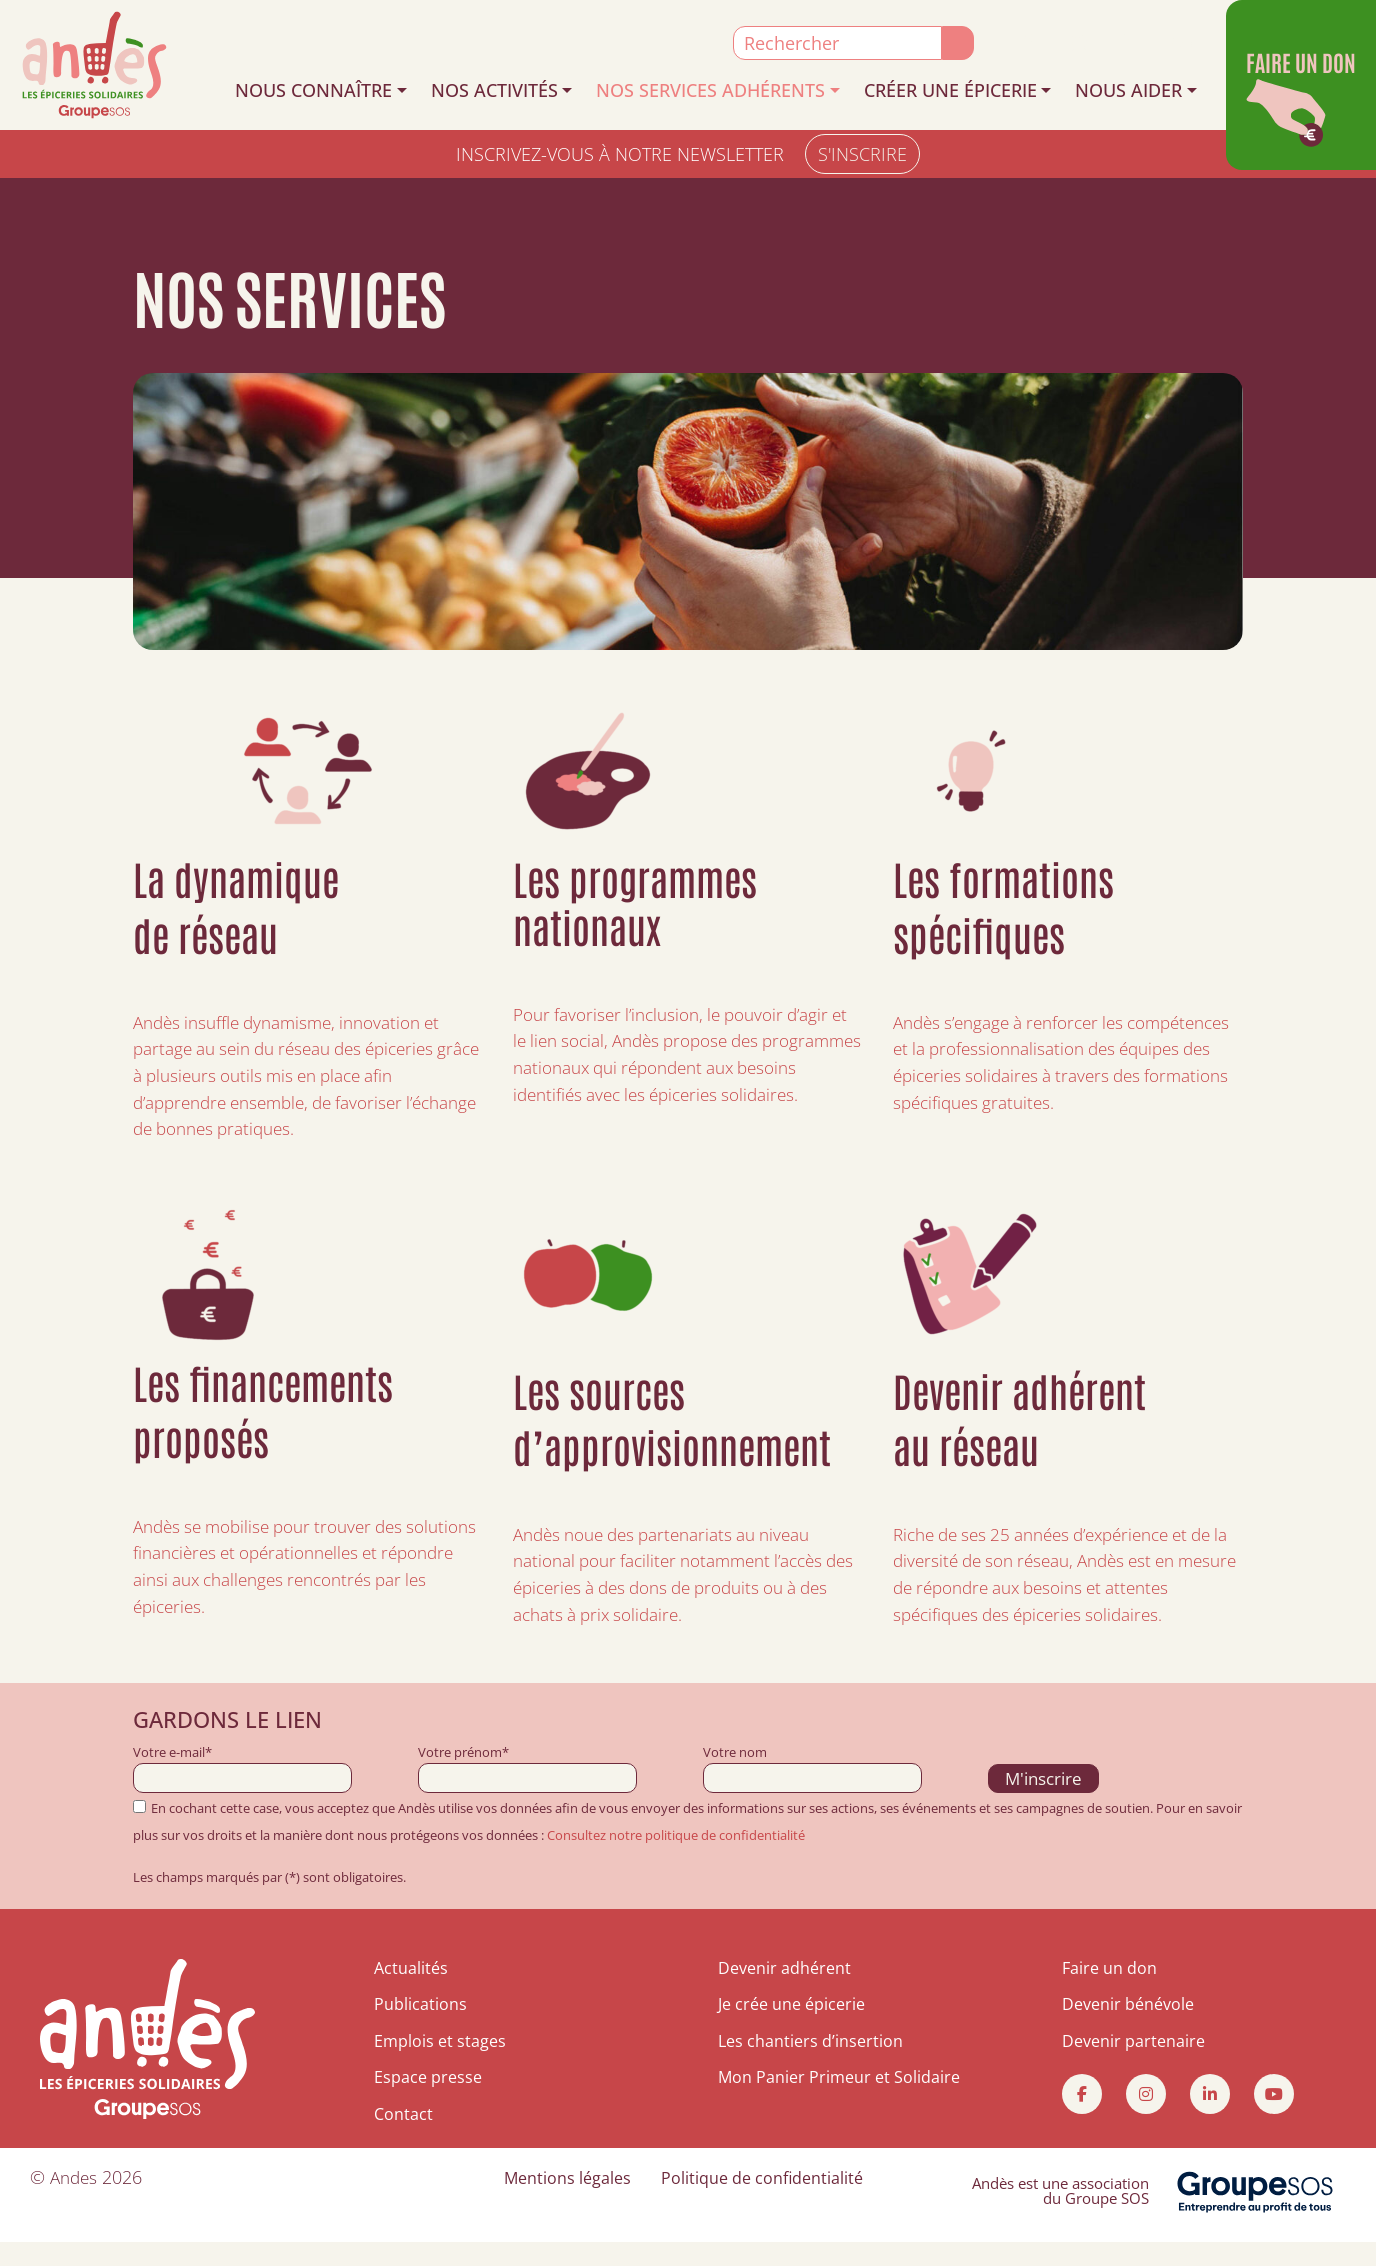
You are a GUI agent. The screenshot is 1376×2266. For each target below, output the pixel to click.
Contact (403, 2138)
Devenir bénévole (1128, 2029)
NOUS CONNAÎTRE (313, 90)
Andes (75, 2200)
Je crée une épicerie (791, 2029)
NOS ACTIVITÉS (494, 90)
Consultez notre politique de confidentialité (676, 1859)
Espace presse (428, 2101)
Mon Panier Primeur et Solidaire (839, 2101)
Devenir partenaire (1133, 2065)
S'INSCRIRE (862, 154)
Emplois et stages (440, 2065)
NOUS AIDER (1128, 90)
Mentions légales (567, 2201)
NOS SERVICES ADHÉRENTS (710, 90)
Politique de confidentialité (762, 2201)
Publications (420, 2029)
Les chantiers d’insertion (810, 2065)
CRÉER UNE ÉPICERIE (950, 90)
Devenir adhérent (784, 1992)
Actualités (411, 1992)
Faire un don (1109, 1992)
